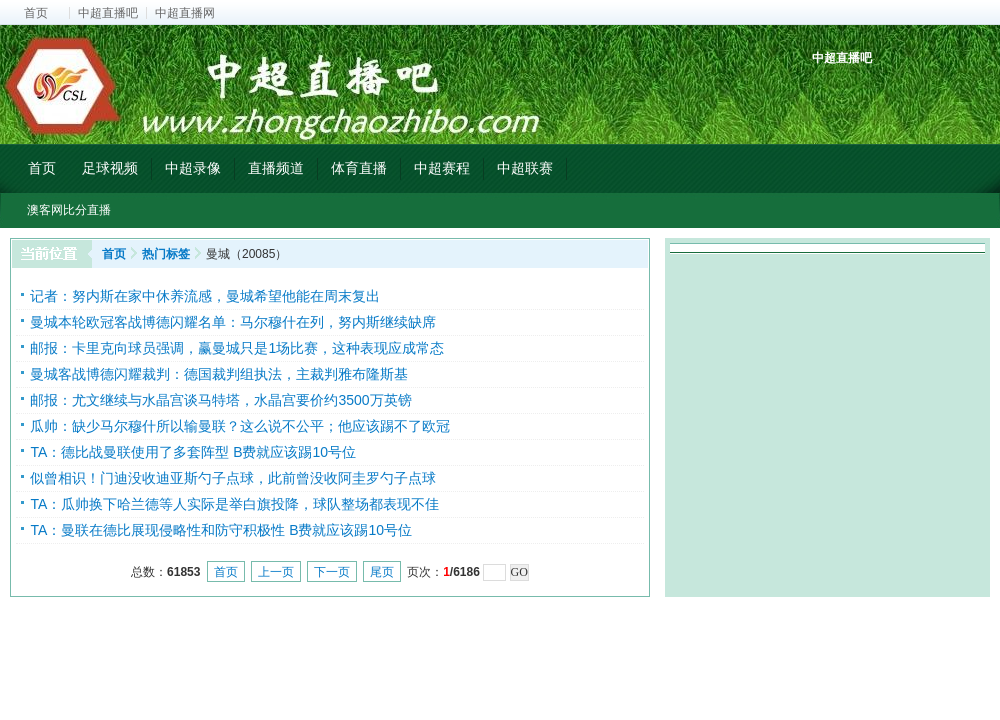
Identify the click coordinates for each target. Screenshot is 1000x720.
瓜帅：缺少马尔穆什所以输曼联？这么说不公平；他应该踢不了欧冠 (240, 426)
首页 (36, 13)
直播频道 (276, 168)
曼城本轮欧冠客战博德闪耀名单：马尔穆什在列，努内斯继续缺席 (233, 322)
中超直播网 (185, 13)
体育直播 (359, 168)
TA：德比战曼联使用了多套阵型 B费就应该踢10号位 (193, 452)
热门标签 (166, 254)
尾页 (382, 572)
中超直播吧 (108, 13)
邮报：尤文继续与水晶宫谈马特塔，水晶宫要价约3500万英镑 (220, 400)
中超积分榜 (829, 92)
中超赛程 (442, 168)
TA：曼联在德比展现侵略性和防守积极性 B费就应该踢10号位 (221, 530)
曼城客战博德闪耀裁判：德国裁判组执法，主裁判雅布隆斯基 (219, 374)
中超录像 (193, 168)
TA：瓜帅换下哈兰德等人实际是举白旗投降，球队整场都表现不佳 (234, 504)
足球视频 (110, 168)
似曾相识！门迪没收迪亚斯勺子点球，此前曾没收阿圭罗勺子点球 (233, 478)
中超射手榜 (875, 92)
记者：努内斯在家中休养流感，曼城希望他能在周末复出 (205, 296)
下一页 (332, 572)
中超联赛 (525, 168)
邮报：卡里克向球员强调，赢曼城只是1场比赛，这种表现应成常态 (237, 348)
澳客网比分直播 (69, 210)
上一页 (276, 572)
